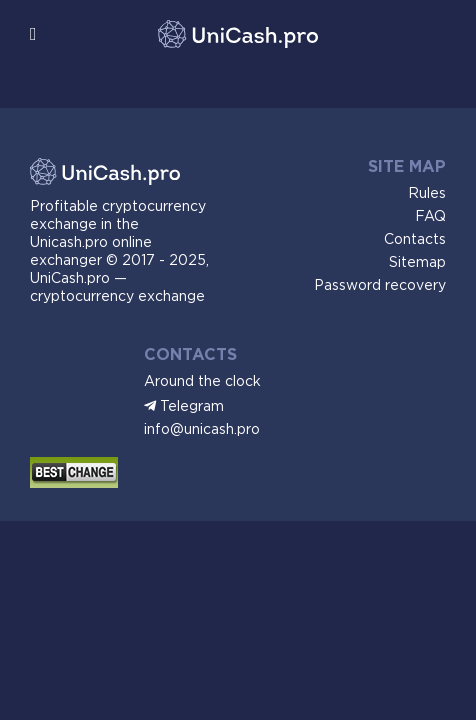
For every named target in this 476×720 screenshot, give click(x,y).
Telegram (192, 407)
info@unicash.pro (202, 430)
